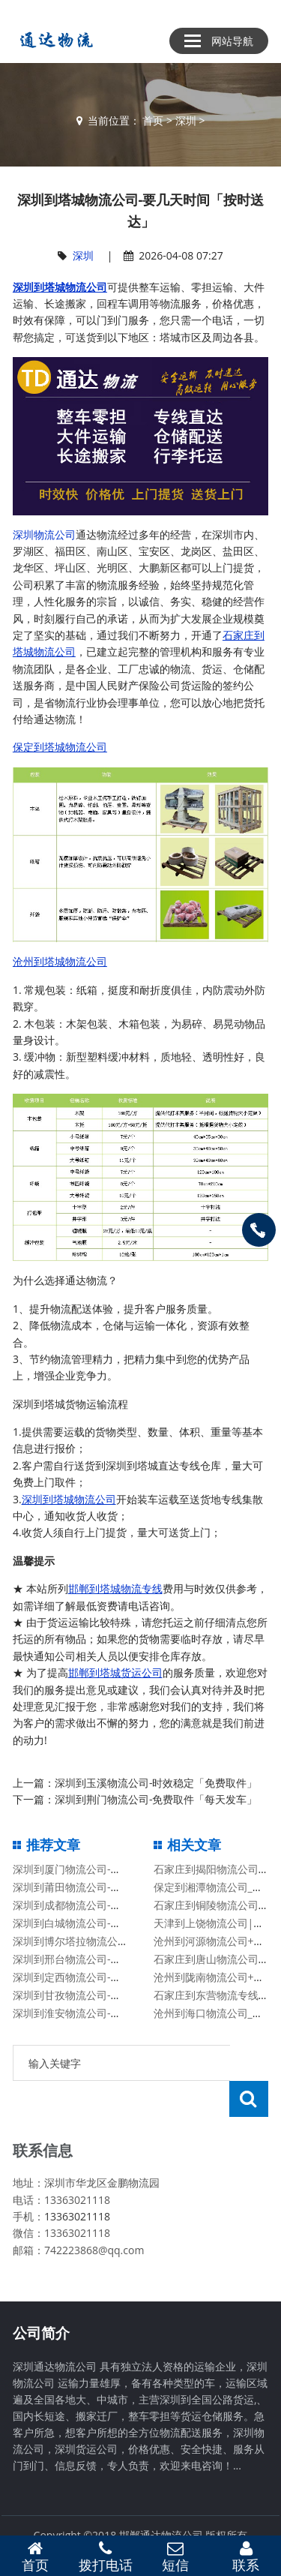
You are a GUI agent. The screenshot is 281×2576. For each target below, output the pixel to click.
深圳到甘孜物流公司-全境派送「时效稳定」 (114, 1995)
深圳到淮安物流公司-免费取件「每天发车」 (114, 2013)
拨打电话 (105, 2556)
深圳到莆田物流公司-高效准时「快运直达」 (114, 1887)
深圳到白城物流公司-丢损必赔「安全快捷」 (114, 1923)
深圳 (185, 120)
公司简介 (41, 2297)
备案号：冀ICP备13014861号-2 (140, 2515)
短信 (176, 2556)
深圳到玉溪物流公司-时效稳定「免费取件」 (156, 1783)
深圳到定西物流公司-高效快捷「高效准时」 (114, 1977)
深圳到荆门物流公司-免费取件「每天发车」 (156, 1799)
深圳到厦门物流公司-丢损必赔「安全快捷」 (114, 1869)
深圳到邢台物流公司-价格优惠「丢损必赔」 (114, 1959)
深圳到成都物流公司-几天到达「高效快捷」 (114, 1905)
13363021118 (77, 2180)
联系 (246, 2556)
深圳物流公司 (44, 534)
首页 (152, 120)
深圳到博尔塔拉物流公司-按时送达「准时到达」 (125, 1941)
